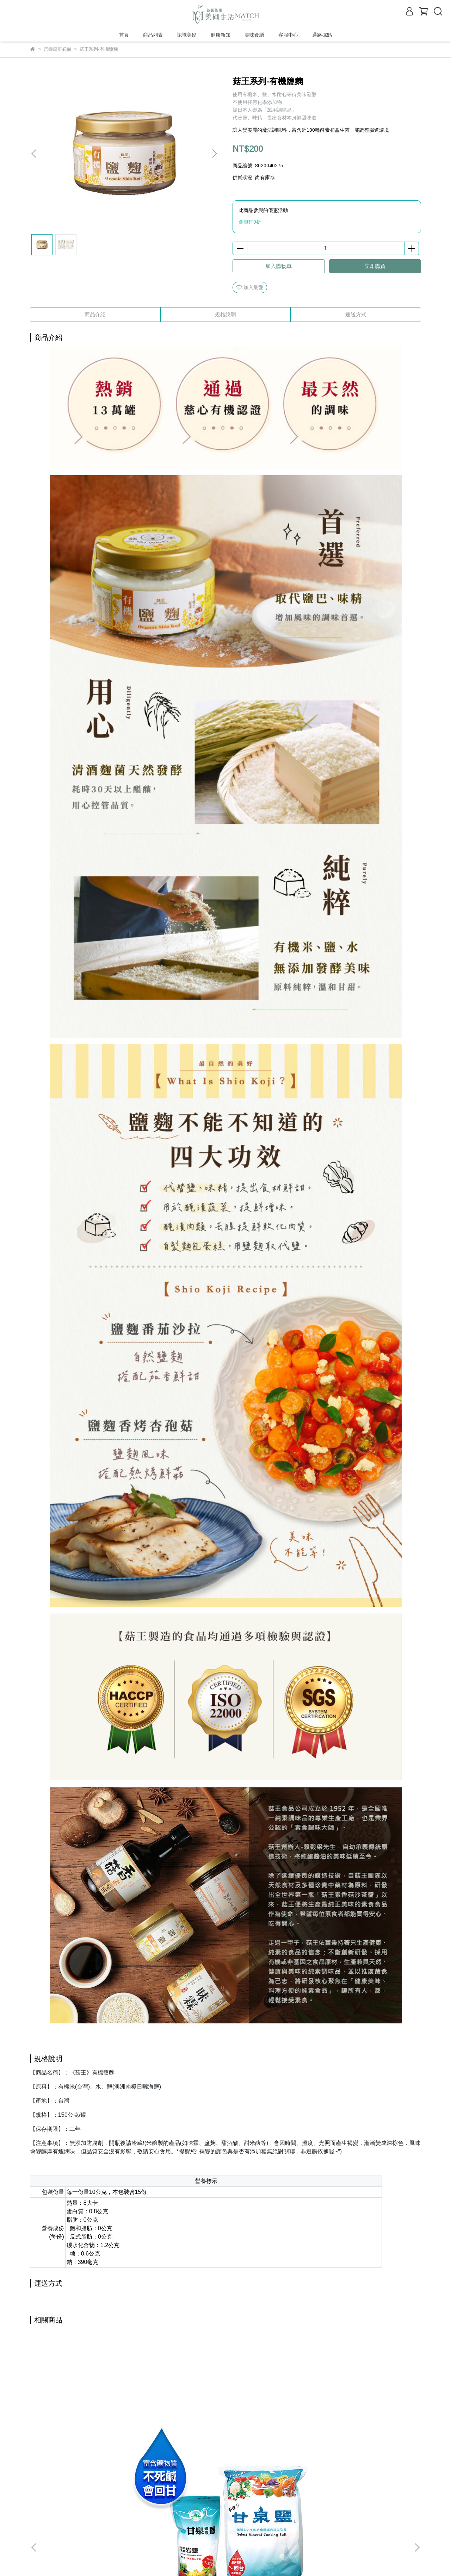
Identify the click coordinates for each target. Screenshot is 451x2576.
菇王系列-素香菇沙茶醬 (368, 2421)
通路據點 (322, 35)
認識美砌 (187, 35)
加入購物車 (278, 266)
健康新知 (220, 35)
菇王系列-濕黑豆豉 (273, 2421)
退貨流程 (143, 2499)
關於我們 (58, 2499)
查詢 (35, 2499)
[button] (214, 153)
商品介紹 (95, 314)
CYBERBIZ (168, 2558)
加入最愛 (249, 287)
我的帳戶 (114, 2499)
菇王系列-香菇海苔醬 (178, 2421)
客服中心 (288, 35)
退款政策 (86, 2499)
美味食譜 (254, 35)
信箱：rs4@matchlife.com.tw (61, 2531)
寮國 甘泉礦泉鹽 (82, 2421)
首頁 (124, 35)
